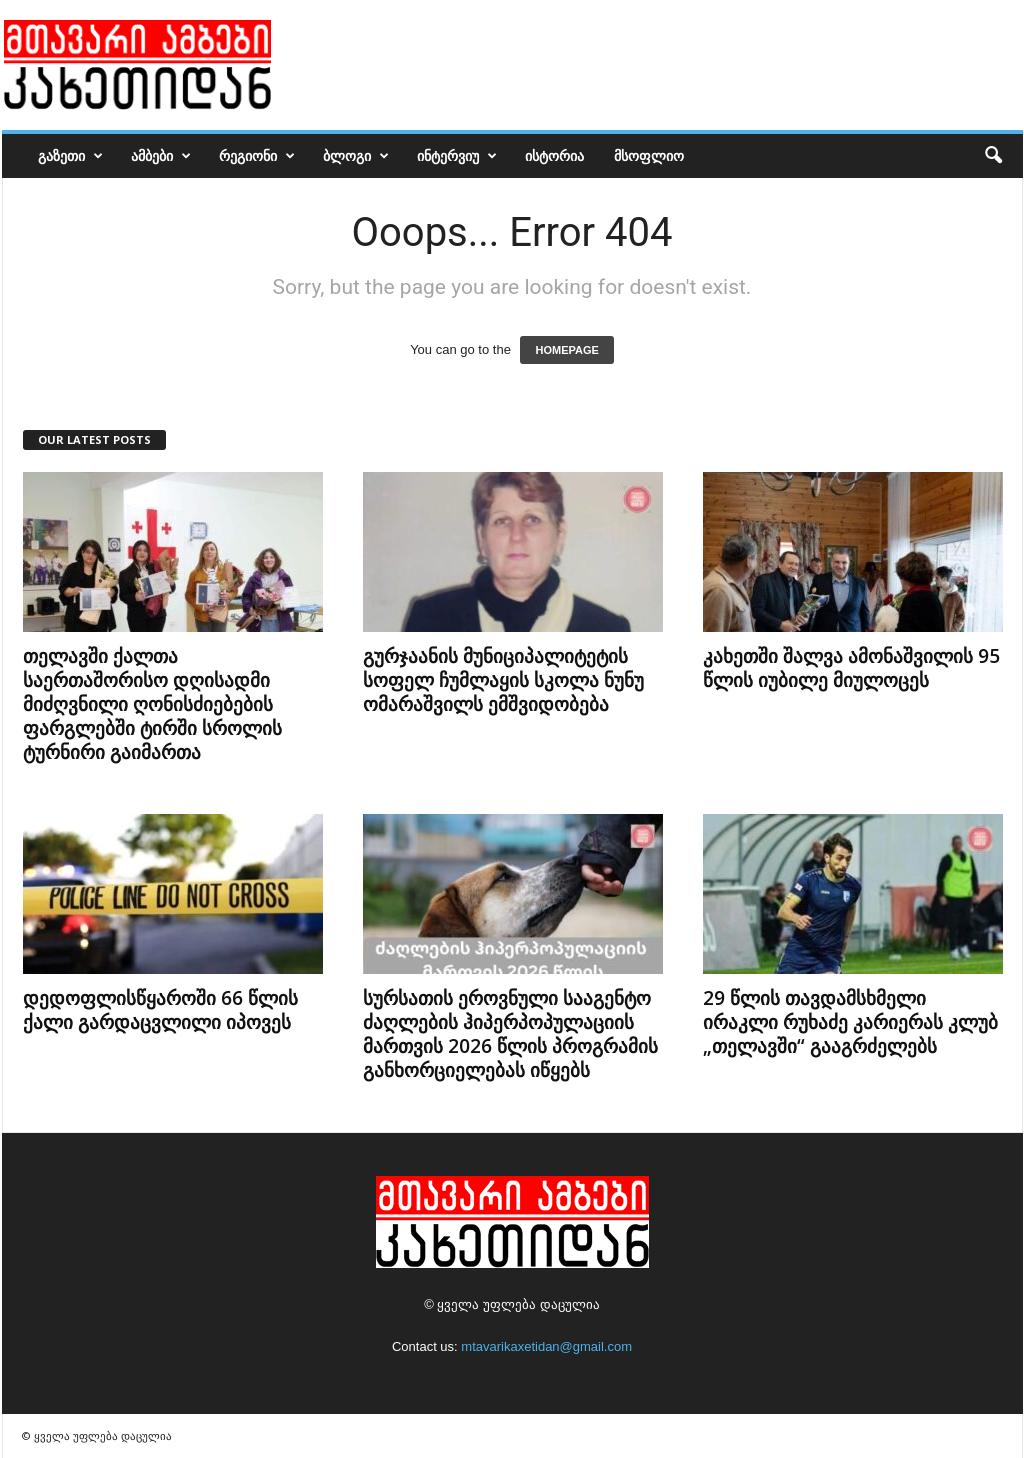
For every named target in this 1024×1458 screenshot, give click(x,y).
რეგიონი (257, 156)
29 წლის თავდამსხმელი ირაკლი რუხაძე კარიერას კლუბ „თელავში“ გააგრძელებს (850, 1022)
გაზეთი (70, 156)
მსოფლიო (649, 155)
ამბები (161, 156)
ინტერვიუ (457, 156)
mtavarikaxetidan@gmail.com (546, 1346)
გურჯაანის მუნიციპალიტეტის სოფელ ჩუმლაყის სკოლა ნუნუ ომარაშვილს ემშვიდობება (503, 680)
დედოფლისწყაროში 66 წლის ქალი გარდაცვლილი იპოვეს (160, 1010)
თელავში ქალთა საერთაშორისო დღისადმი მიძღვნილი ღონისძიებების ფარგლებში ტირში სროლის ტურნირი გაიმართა (152, 704)
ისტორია (554, 155)
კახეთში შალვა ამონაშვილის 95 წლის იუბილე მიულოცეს (851, 668)
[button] (993, 156)
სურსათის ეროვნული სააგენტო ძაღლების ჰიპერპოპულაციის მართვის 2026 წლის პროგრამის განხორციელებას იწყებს (510, 1034)
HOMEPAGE (566, 350)
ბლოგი (356, 156)
